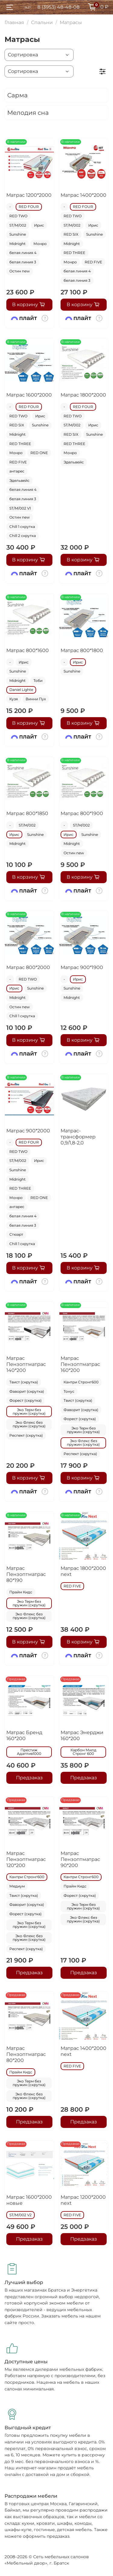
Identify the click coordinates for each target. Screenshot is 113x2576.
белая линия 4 (22, 252)
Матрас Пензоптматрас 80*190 (26, 1574)
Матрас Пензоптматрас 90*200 (80, 1859)
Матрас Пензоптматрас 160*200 (80, 1364)
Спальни (42, 22)
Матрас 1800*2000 (83, 395)
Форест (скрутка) (25, 1400)
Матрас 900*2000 (28, 1131)
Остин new (19, 271)
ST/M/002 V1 (20, 508)
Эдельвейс (19, 480)
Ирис (39, 225)
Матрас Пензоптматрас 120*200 (26, 1859)
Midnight (17, 243)
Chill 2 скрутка (22, 535)
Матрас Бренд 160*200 (24, 1735)
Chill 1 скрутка (22, 526)
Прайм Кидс (20, 1592)
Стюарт (16, 1234)
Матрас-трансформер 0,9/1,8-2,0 (78, 1137)
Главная (14, 22)
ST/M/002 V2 (20, 2215)
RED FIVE (93, 262)
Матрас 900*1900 (82, 967)
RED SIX (71, 234)
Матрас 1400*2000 (83, 195)
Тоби (37, 680)
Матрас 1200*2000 (29, 195)
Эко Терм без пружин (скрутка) (29, 1411)
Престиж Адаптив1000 (29, 1752)
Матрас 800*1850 (27, 813)
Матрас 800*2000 (28, 967)
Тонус (69, 1391)
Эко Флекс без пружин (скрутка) (29, 1424)
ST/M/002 (17, 225)
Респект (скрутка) (26, 1435)
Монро (40, 243)
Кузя (13, 699)
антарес (16, 471)
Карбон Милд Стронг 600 (83, 1752)
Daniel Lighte (21, 689)
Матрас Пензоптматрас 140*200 (26, 1364)
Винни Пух (36, 699)
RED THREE (74, 252)
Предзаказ (29, 1778)
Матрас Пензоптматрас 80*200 (26, 2054)
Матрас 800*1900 (82, 813)
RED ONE (39, 452)
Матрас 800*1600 (27, 650)
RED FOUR (29, 206)
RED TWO (18, 216)
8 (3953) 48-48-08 (58, 7)
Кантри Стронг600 (81, 1382)
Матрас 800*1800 (82, 650)
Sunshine (17, 234)
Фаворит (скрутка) (26, 1391)
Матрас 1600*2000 (29, 395)
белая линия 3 (22, 262)
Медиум (17, 1886)
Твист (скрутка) (23, 1382)
